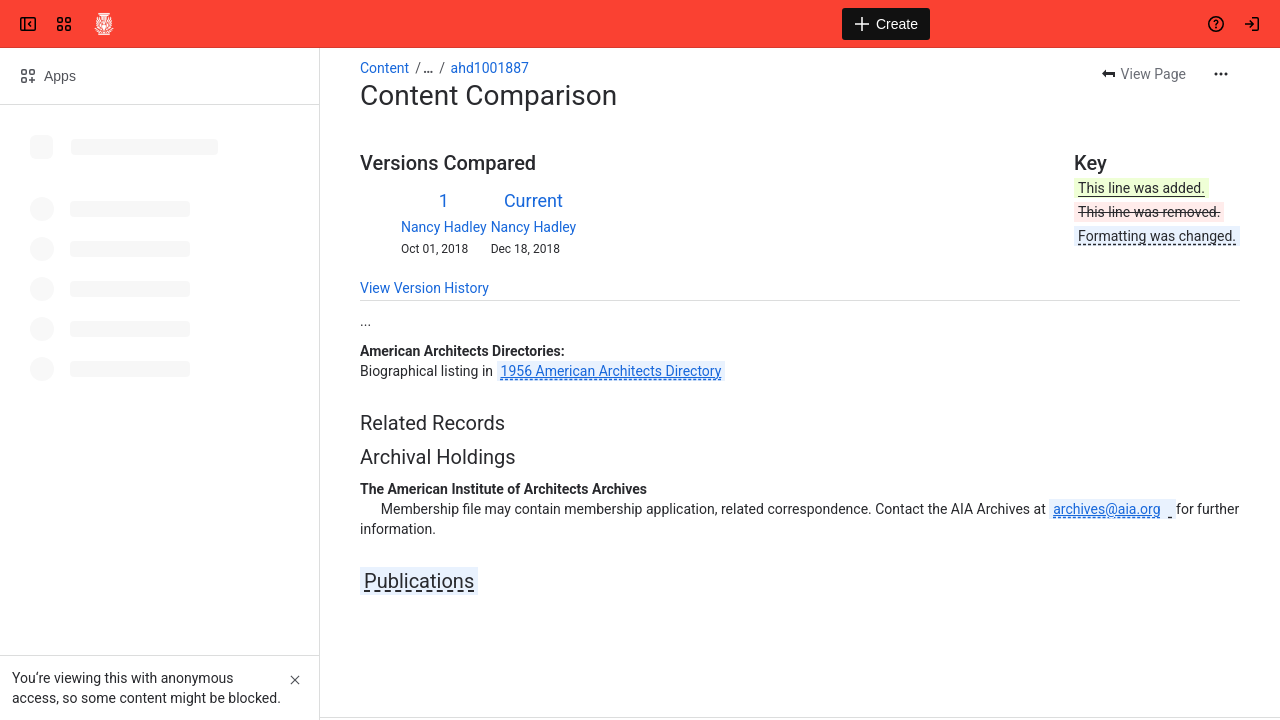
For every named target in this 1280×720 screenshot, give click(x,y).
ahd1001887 (490, 68)
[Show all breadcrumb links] (428, 68)
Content (384, 68)
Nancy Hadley (444, 227)
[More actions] (1221, 74)
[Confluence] (104, 24)
